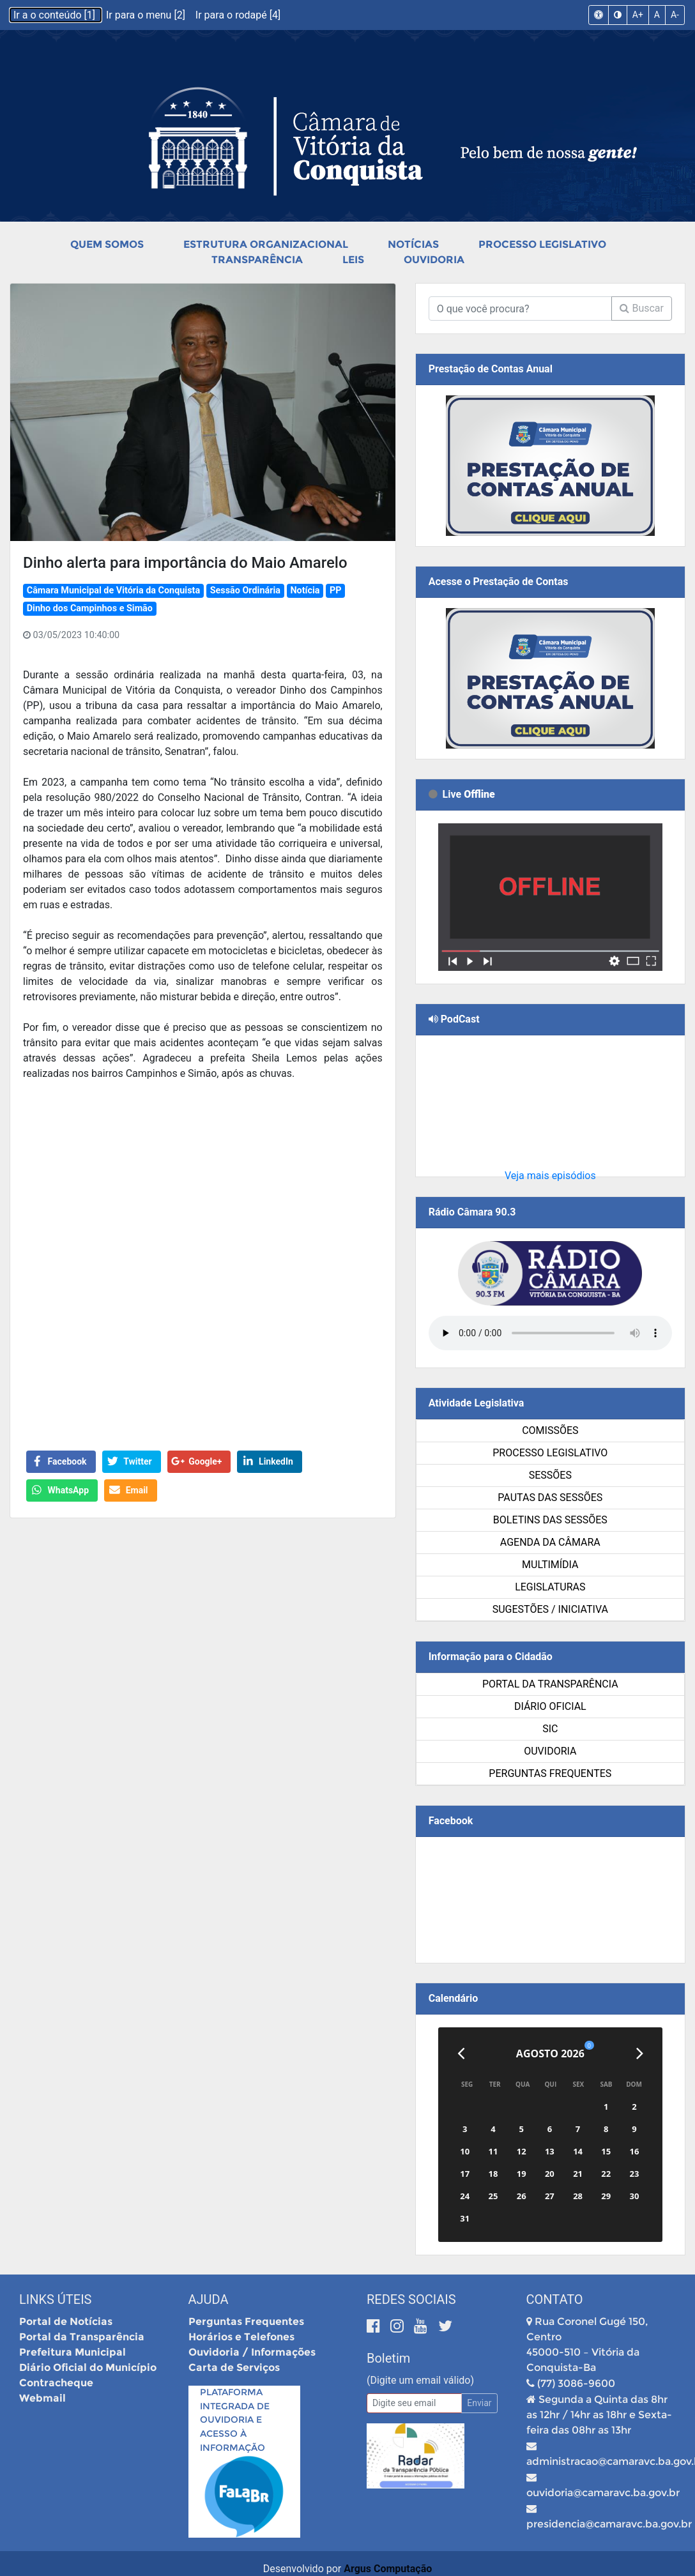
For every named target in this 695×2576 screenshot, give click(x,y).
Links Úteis (55, 2299)
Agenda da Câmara (550, 1542)
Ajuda (208, 2299)
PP (336, 590)
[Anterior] (460, 2053)
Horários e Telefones (241, 2337)
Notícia (304, 590)
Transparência (257, 260)
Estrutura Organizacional (265, 244)
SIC (550, 1729)
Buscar (642, 308)
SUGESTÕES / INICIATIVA (550, 1609)
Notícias (413, 244)
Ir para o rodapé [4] (237, 15)
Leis (353, 260)
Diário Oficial (550, 1706)
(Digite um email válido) (420, 2380)
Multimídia (550, 1565)
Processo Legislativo (542, 244)
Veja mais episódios (550, 1176)
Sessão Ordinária (245, 590)
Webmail (42, 2398)
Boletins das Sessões (550, 1520)
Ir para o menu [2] (147, 15)
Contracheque (56, 2383)
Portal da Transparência (550, 1684)
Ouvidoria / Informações (252, 2352)
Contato (554, 2299)
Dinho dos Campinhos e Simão (90, 608)
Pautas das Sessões (550, 1497)
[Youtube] (422, 2326)
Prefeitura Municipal (72, 2352)
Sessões (550, 1475)
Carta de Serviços (234, 2367)
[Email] (414, 2403)
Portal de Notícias (65, 2321)
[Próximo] (639, 2053)
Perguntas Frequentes (550, 1773)
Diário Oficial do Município (88, 2367)
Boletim (388, 2358)
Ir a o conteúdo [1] (55, 15)
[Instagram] (399, 2326)
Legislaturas (550, 1587)
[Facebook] (375, 2326)
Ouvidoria (434, 260)
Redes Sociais (411, 2299)
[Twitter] (445, 2326)
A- (675, 15)
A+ (637, 15)
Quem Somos (107, 244)
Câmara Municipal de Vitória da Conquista (113, 590)
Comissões (550, 1430)
